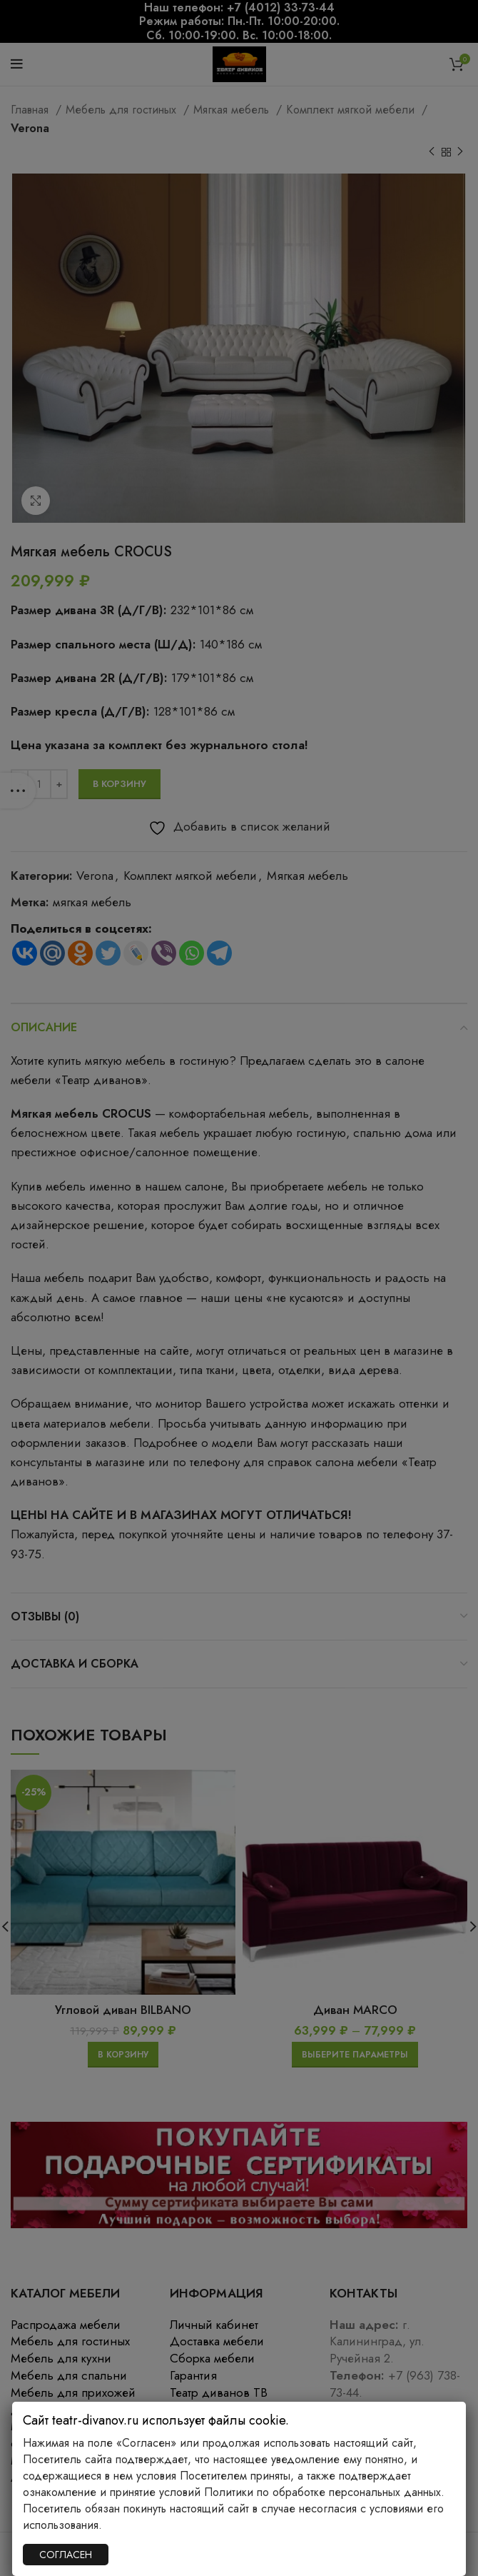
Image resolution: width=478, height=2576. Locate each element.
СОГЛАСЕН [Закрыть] (65, 2554)
